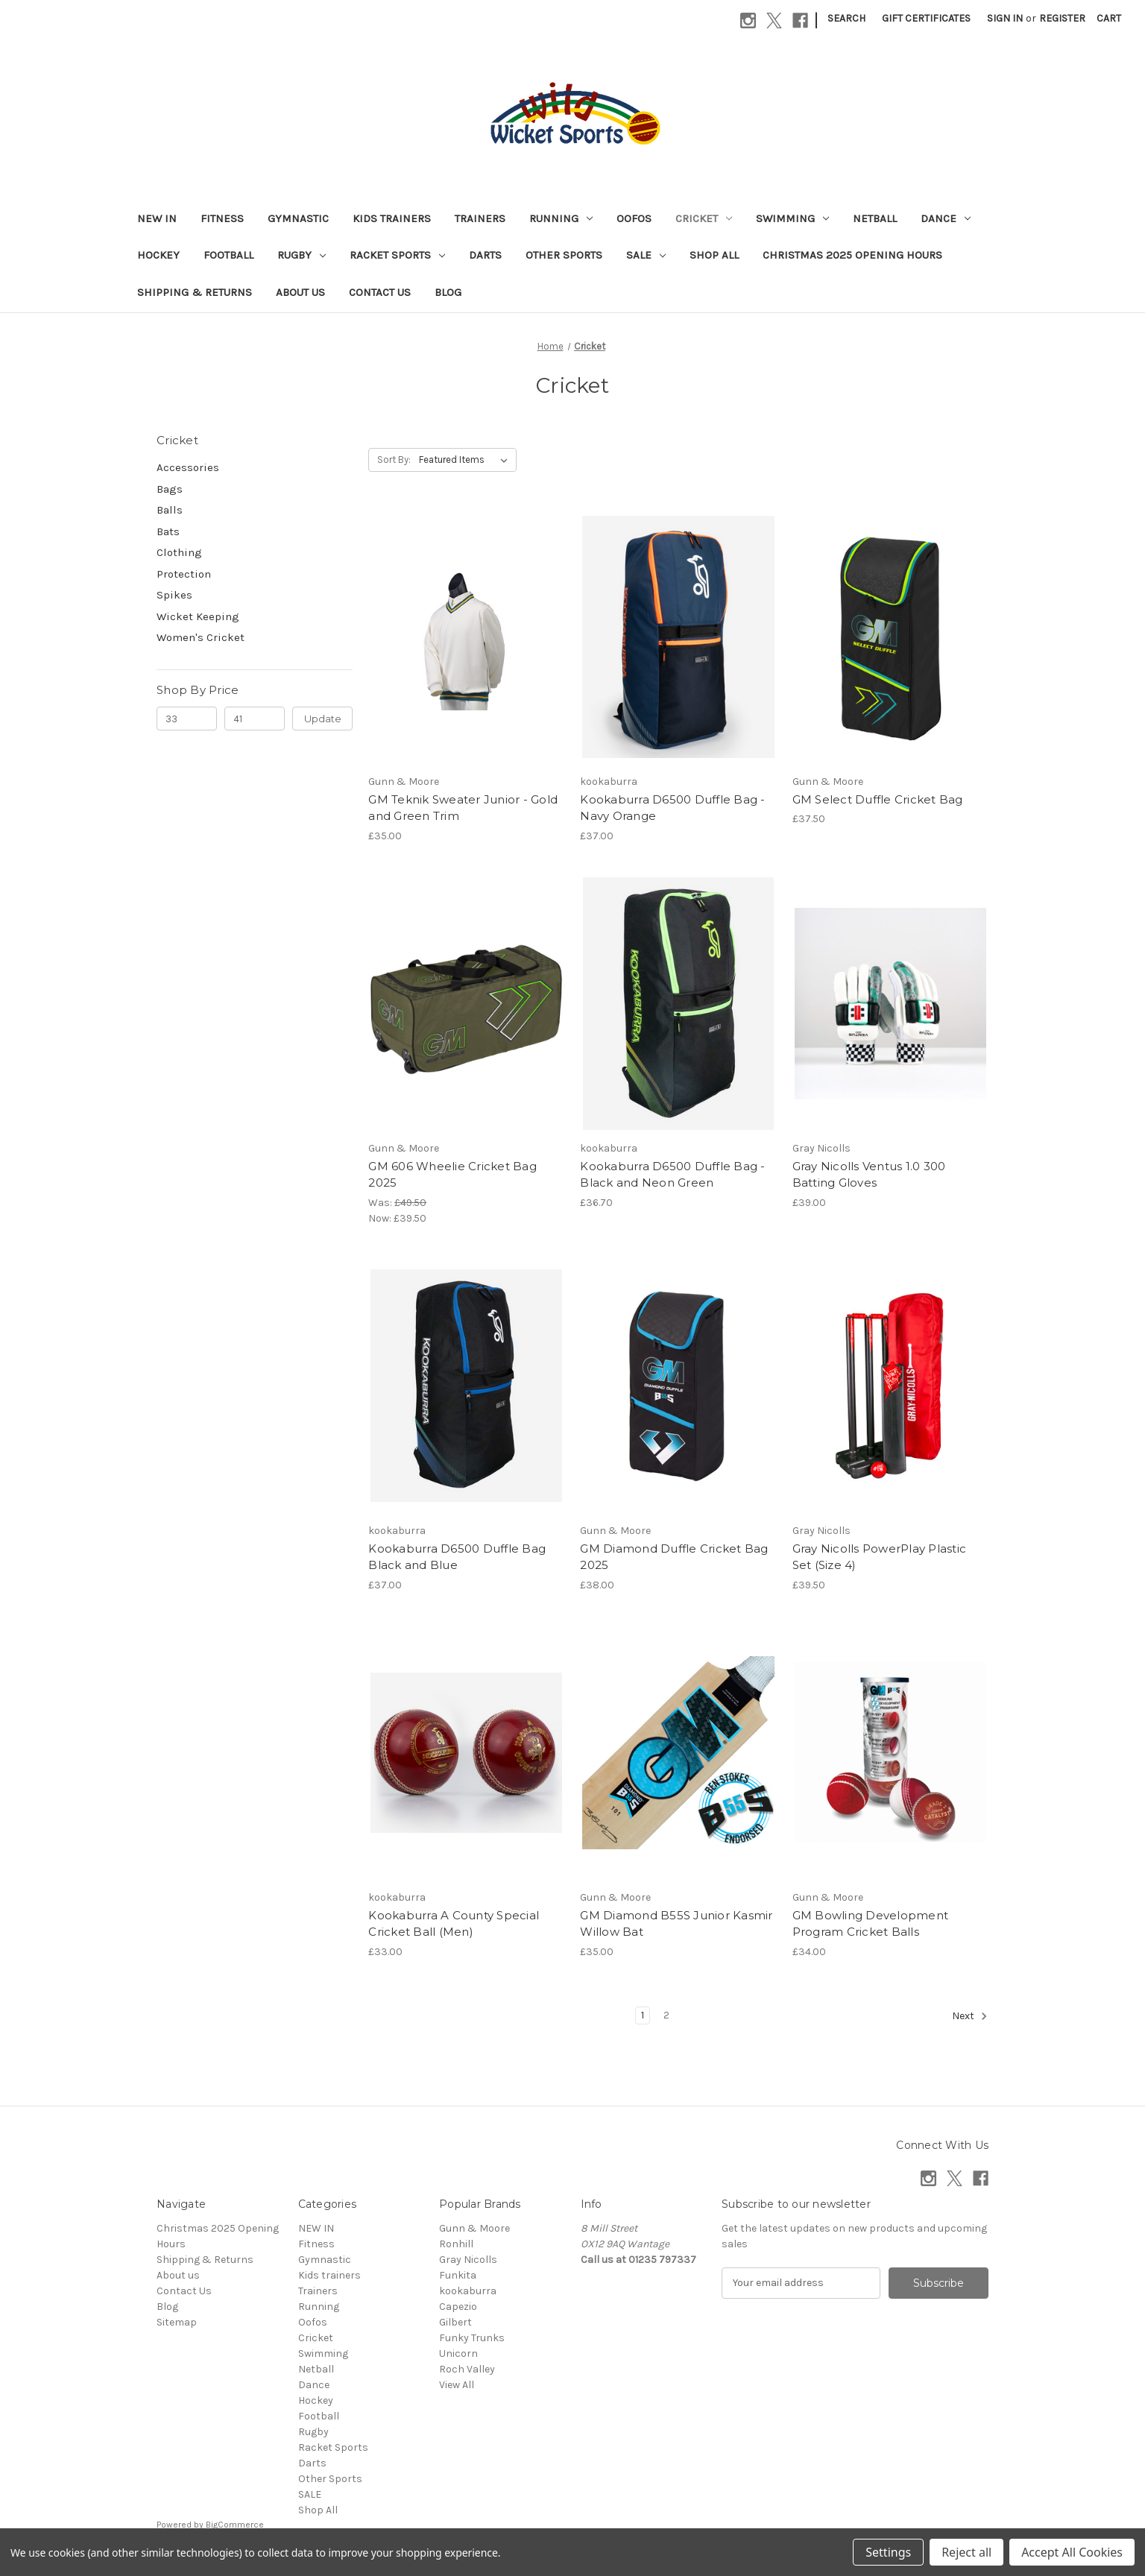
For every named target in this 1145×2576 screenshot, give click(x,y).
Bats (168, 531)
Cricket (703, 218)
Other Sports (564, 255)
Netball (875, 218)
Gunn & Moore (474, 2228)
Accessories (188, 467)
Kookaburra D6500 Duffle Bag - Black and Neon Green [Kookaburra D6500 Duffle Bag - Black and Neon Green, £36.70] (672, 1174)
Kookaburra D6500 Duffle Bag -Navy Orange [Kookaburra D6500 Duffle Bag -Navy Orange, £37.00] (672, 808)
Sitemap (177, 2322)
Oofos (634, 218)
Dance (946, 218)
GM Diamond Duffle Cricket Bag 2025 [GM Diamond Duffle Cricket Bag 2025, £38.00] (674, 1557)
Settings (888, 2552)
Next (970, 2016)
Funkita (457, 2275)
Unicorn (458, 2353)
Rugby (301, 255)
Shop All (714, 255)
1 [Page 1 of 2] (642, 2015)
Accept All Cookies (1072, 2552)
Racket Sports (397, 255)
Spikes (174, 595)
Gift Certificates (926, 18)
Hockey (158, 255)
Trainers (480, 218)
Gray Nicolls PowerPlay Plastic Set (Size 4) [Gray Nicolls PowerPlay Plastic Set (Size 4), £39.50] (879, 1557)
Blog (448, 292)
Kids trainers (392, 218)
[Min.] (187, 718)
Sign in (1005, 18)
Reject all (966, 2552)
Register (1062, 18)
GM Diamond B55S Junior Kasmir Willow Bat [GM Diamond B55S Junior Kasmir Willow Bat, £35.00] (676, 1923)
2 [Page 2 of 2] (666, 2015)
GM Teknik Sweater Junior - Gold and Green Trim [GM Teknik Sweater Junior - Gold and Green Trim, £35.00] (463, 808)
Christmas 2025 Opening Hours (852, 255)
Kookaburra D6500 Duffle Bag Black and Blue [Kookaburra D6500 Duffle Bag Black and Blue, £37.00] (457, 1557)
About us (300, 292)
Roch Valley (467, 2369)
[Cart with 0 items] (1108, 18)
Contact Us (380, 292)
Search (846, 18)
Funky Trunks (472, 2338)
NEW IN (157, 218)
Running (561, 218)
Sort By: (394, 459)
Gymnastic (298, 218)
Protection (184, 574)
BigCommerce (235, 2524)
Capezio (458, 2306)
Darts (485, 255)
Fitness (222, 218)
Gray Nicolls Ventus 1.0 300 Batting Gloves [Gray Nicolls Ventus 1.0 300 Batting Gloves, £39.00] (869, 1174)
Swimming (792, 218)
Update (322, 718)
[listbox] (466, 460)
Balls (170, 510)
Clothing (179, 552)
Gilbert (455, 2322)
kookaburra (467, 2291)
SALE (646, 255)
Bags (170, 489)
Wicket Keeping (198, 616)
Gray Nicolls (468, 2259)
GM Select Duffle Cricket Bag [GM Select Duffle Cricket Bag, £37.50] (877, 799)
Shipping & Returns (194, 292)
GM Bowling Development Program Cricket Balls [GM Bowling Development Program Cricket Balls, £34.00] (870, 1923)
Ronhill (456, 2244)
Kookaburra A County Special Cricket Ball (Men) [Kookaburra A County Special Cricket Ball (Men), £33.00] (453, 1923)
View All (456, 2384)
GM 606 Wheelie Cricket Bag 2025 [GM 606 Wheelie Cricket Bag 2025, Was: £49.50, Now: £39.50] (452, 1174)
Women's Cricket (201, 637)
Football (228, 255)
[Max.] (254, 718)
